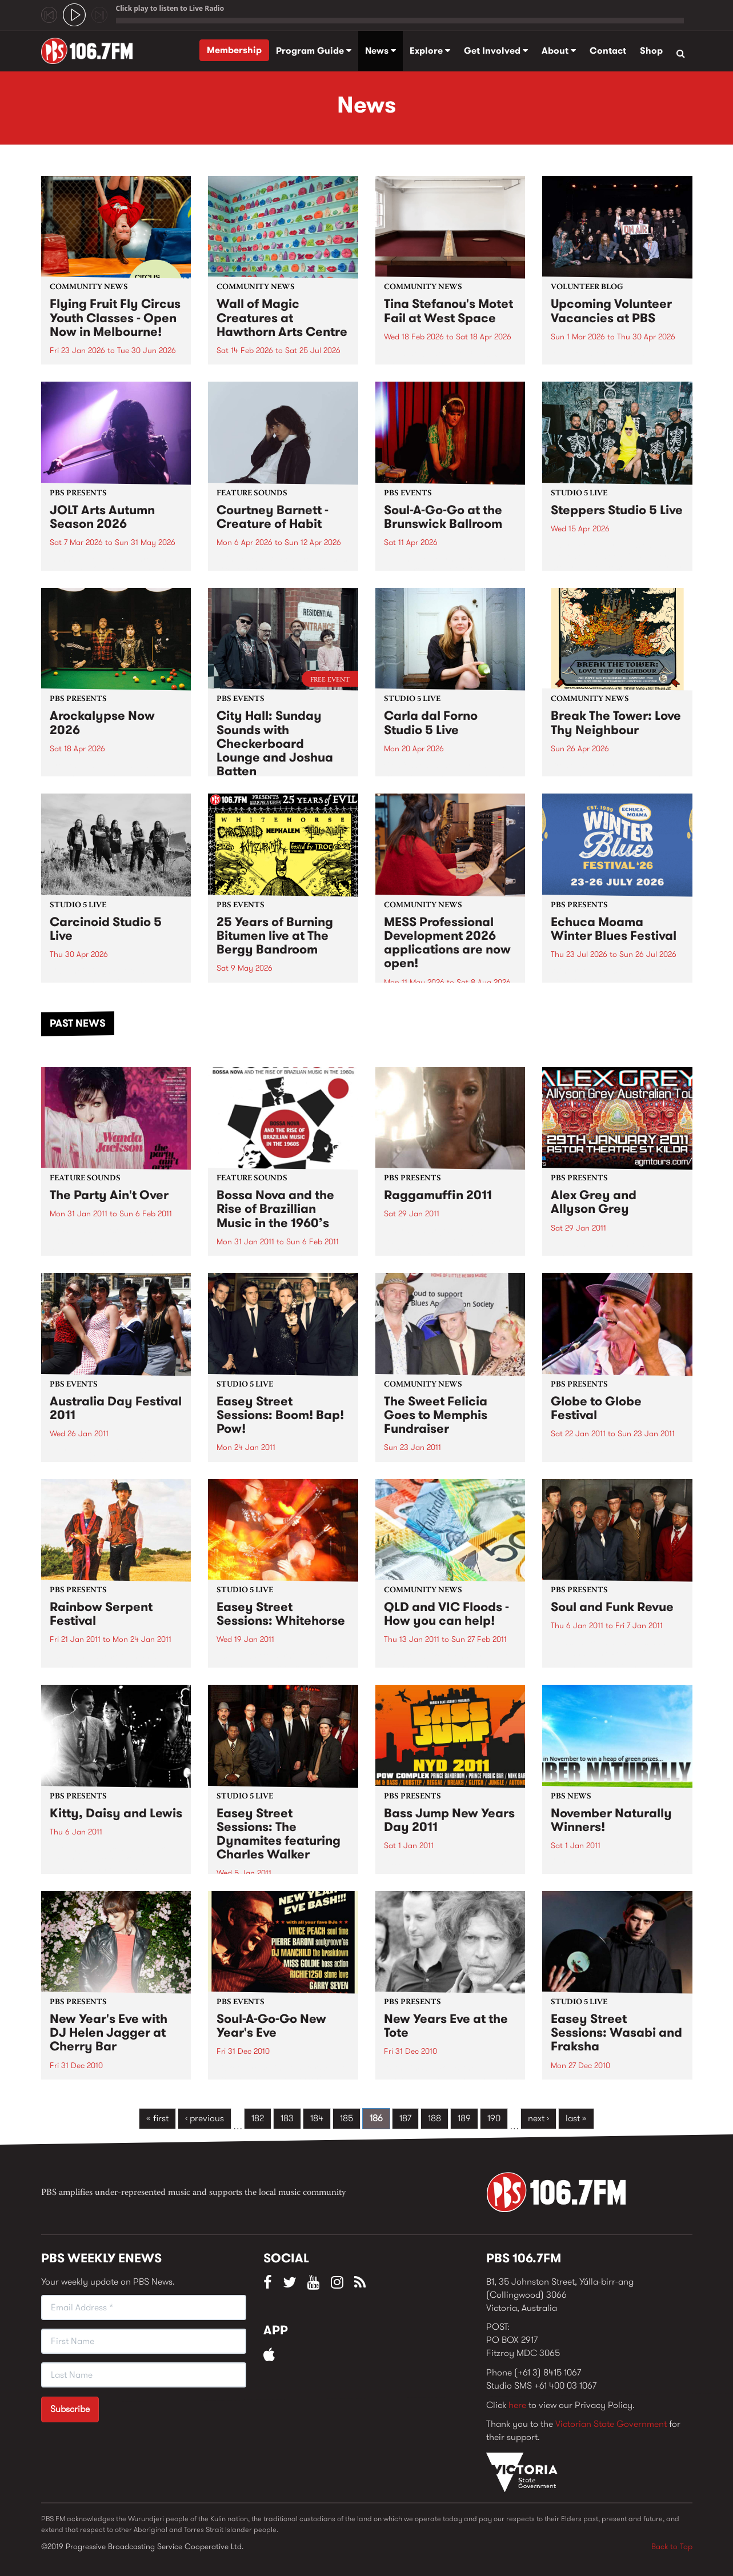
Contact (608, 50)
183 (287, 2118)
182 (257, 2118)
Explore (430, 50)
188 (434, 2118)
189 (464, 2118)
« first (157, 2118)
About (559, 50)
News (380, 50)
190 (493, 2118)
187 (405, 2118)
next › (538, 2118)
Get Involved (496, 50)
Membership (234, 50)
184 (316, 2118)
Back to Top (671, 2546)
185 (346, 2118)
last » (576, 2118)
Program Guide (313, 50)
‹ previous (204, 2118)
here (517, 2404)
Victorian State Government (611, 2423)
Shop (651, 50)
